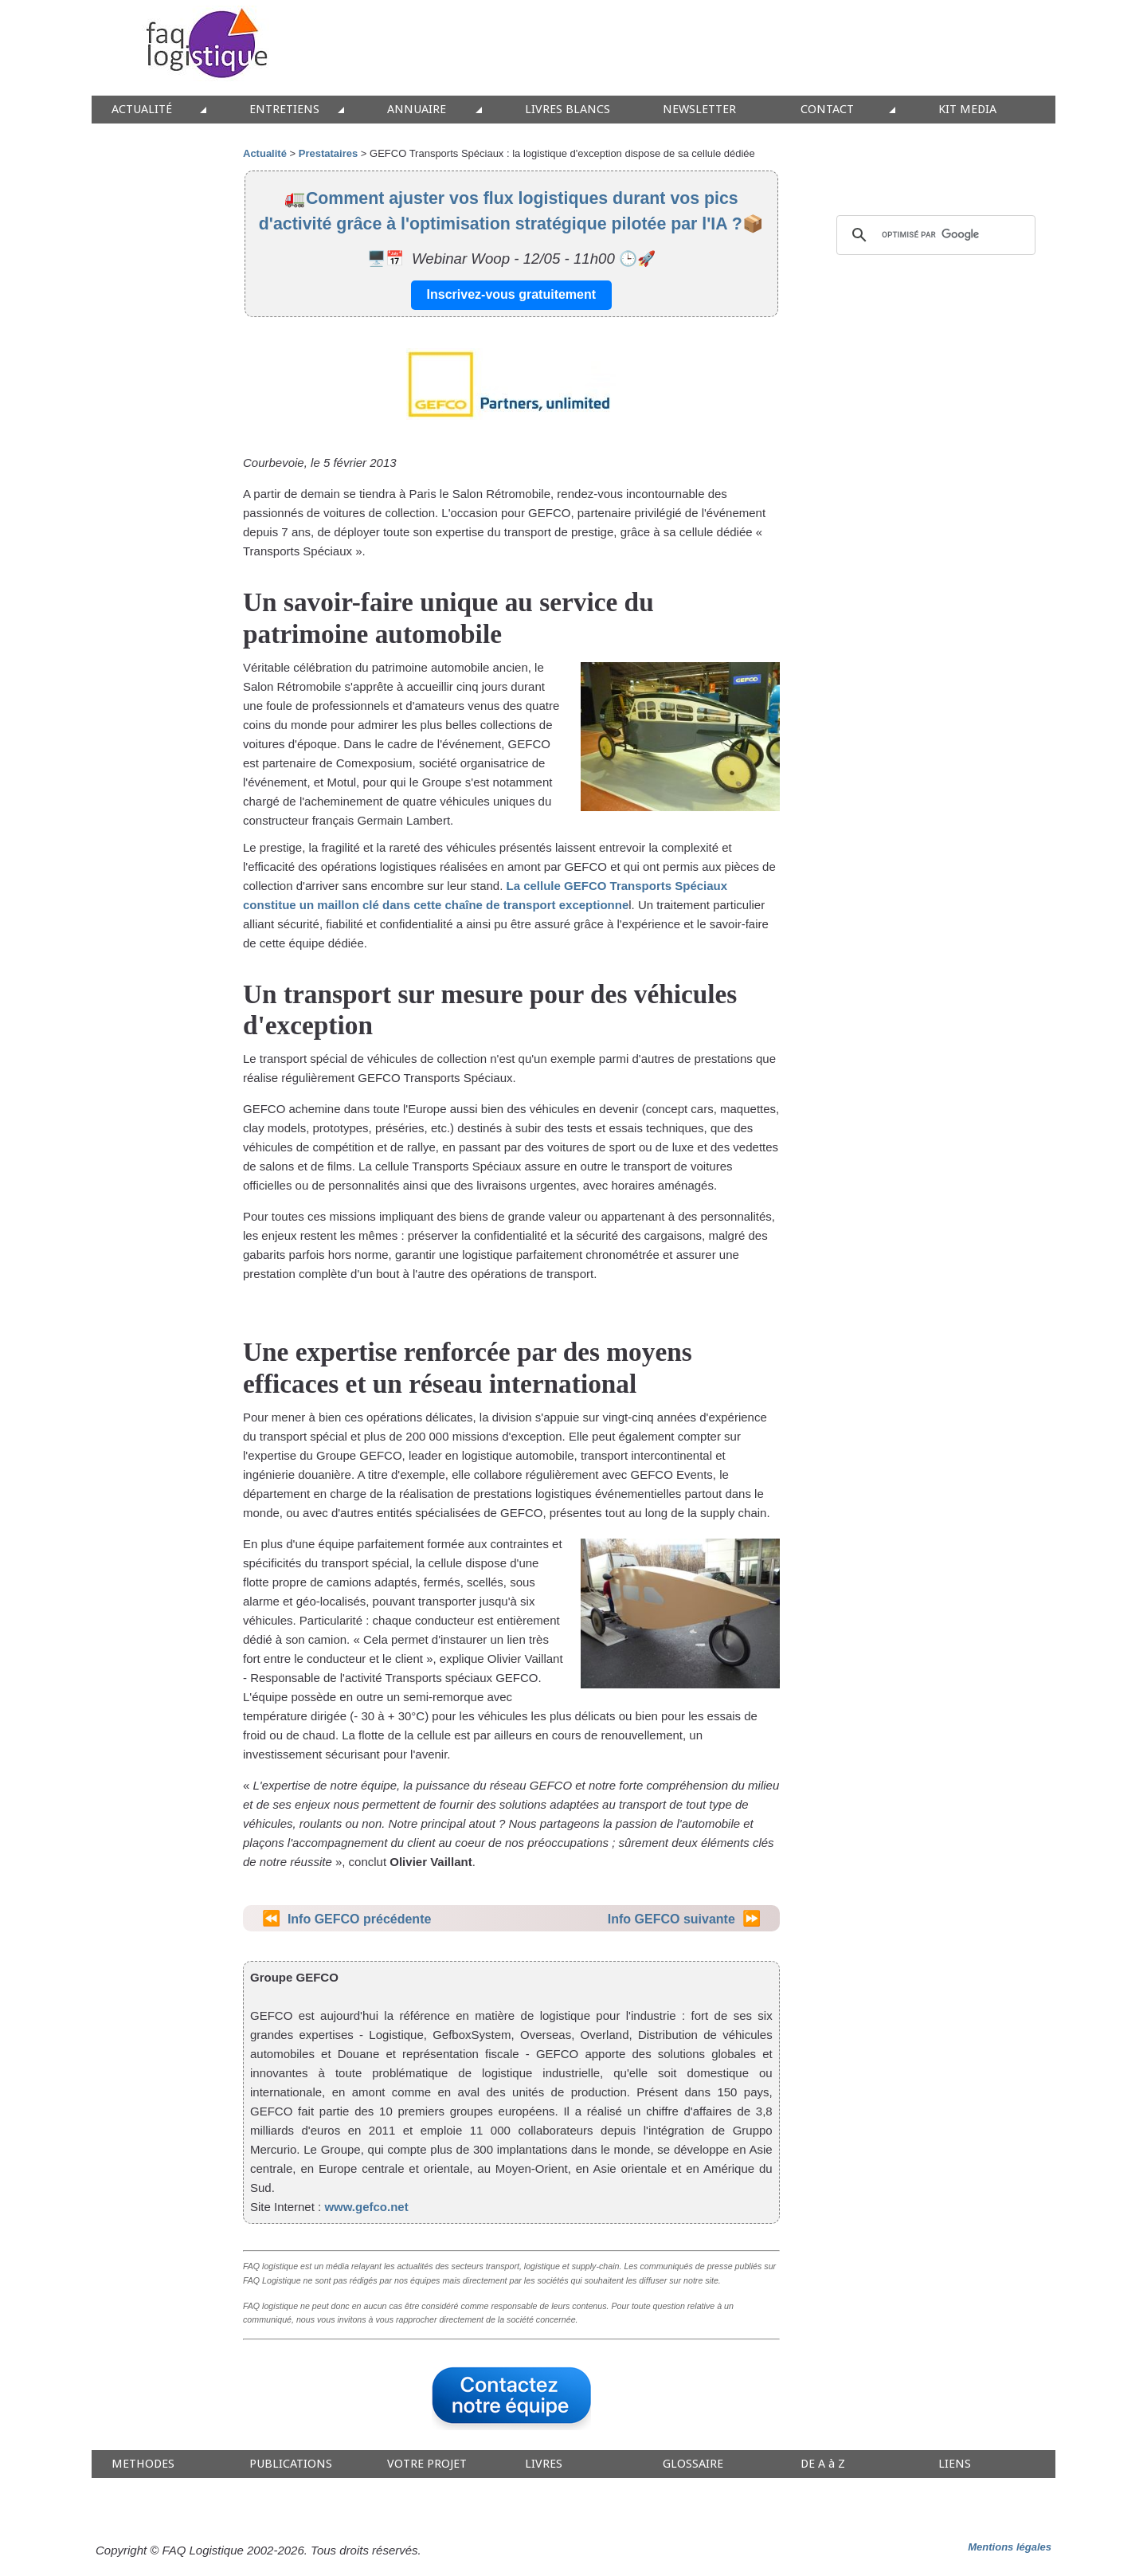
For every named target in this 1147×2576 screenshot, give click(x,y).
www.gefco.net (366, 2206)
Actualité (265, 153)
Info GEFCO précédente (359, 1919)
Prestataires (328, 153)
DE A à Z (823, 2464)
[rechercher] (933, 235)
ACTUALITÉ (142, 110)
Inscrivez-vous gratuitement (512, 294)
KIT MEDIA (967, 110)
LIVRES (543, 2464)
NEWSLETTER (699, 110)
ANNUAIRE (416, 110)
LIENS (954, 2464)
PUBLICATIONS (290, 2464)
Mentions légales (1009, 2547)
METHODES (143, 2464)
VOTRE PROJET (427, 2464)
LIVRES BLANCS (567, 110)
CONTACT (827, 110)
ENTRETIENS (284, 110)
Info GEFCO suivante (671, 1919)
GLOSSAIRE (693, 2464)
